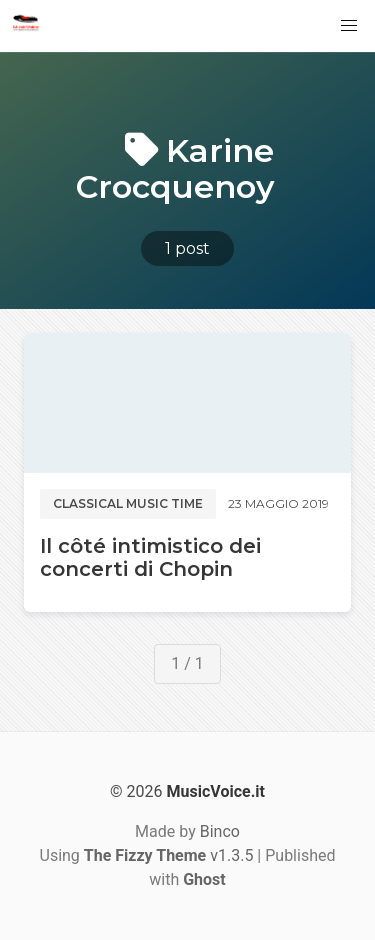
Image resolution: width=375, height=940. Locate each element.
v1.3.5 (169, 855)
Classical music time (128, 503)
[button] (349, 26)
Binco (220, 831)
